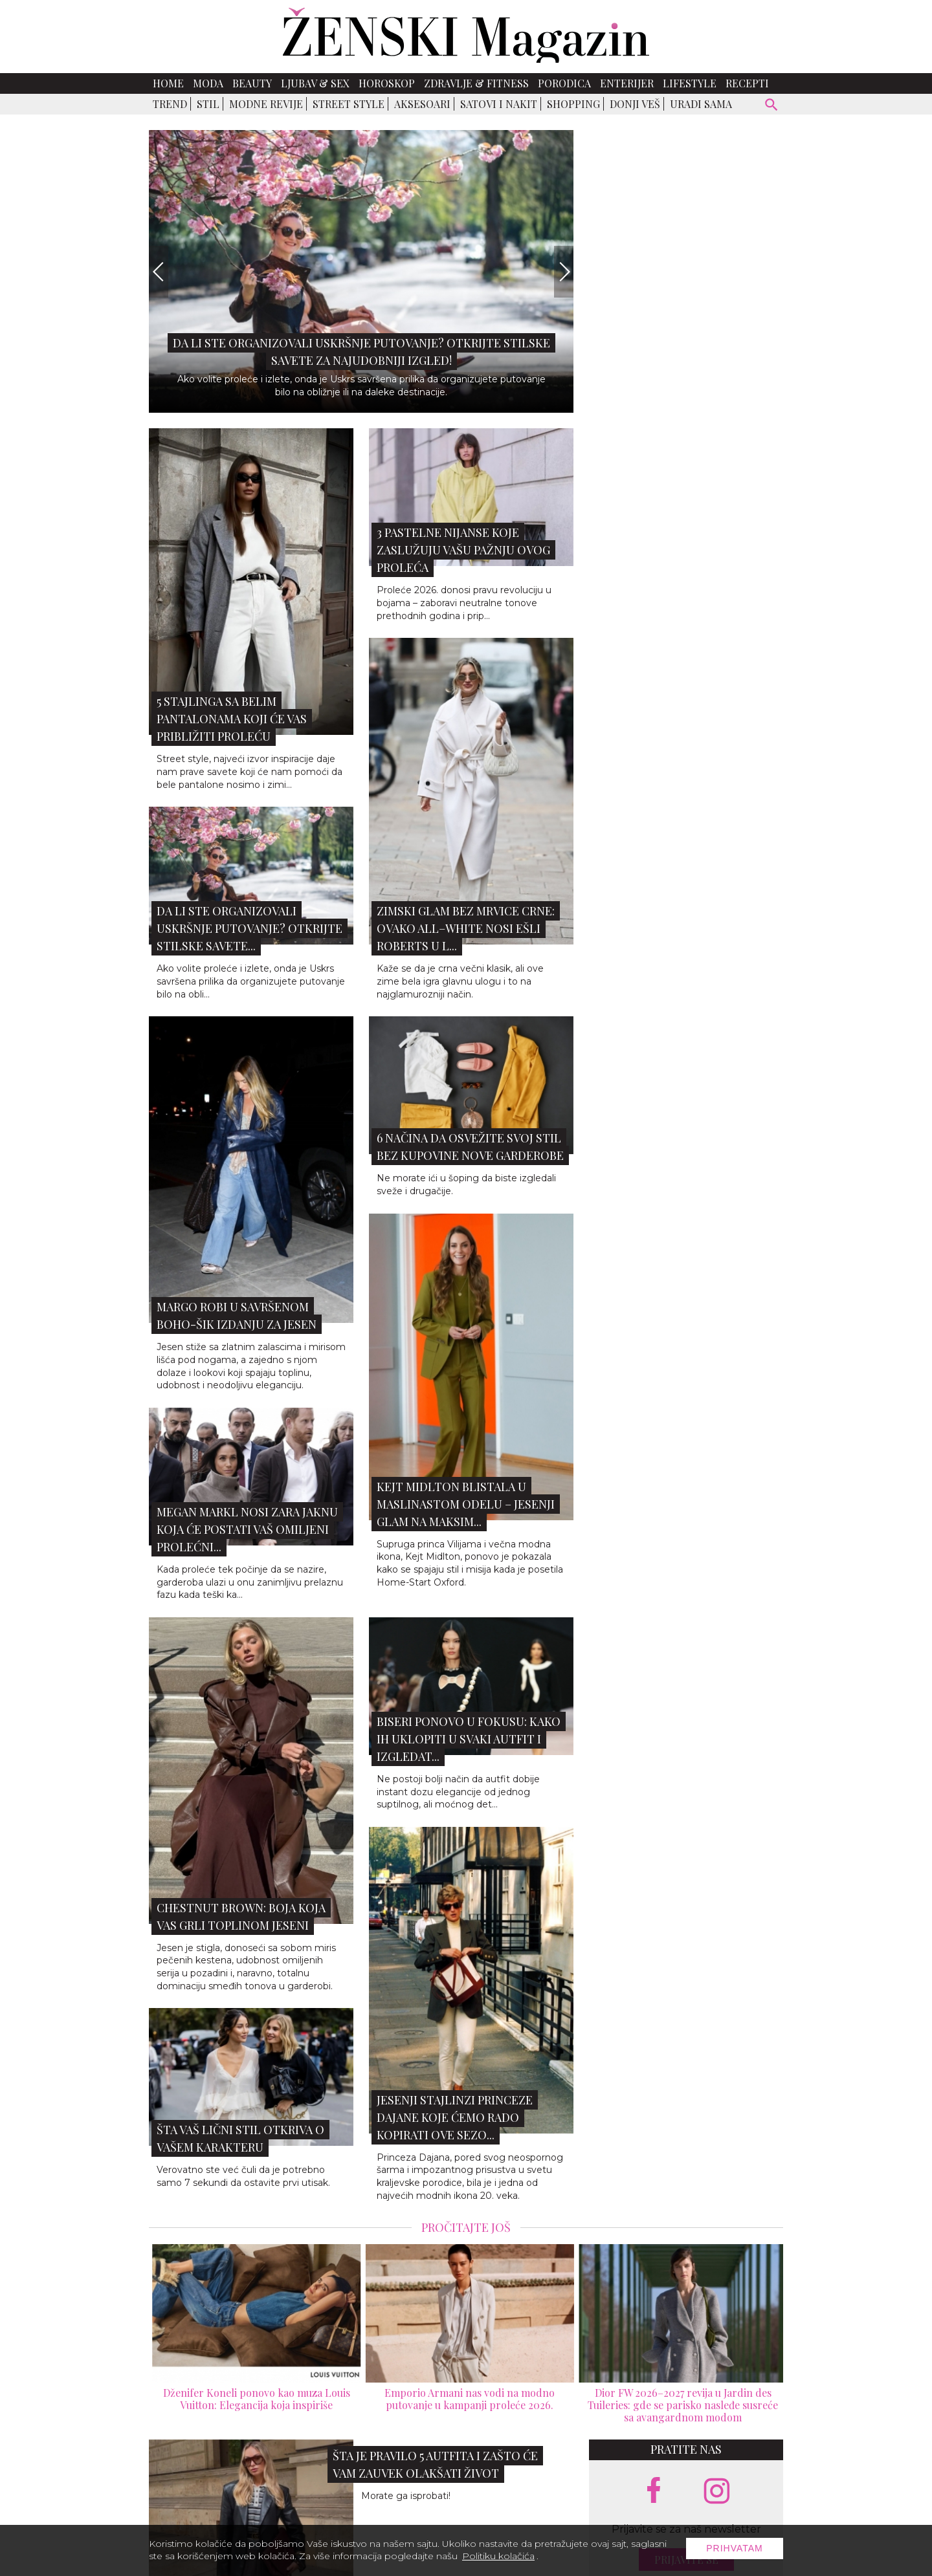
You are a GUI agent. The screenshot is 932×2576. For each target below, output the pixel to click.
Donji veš (635, 104)
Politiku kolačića (498, 2556)
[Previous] (158, 272)
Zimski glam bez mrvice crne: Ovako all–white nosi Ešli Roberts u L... (466, 928)
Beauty (252, 83)
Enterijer (627, 83)
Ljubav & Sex (315, 83)
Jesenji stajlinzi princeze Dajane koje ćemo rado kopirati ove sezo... (455, 2117)
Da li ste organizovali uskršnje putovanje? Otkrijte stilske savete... (249, 928)
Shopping (573, 104)
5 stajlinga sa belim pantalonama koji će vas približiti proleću (232, 718)
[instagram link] (716, 2491)
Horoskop (387, 83)
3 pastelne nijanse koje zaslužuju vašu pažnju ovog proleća (463, 550)
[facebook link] (654, 2491)
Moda (208, 83)
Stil (208, 104)
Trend (170, 104)
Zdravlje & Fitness (476, 83)
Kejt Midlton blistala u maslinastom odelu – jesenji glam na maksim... (466, 1504)
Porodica (564, 83)
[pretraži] (772, 106)
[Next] (563, 272)
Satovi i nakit (498, 104)
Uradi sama (701, 104)
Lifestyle (689, 83)
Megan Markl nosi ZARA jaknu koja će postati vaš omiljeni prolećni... (247, 1529)
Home (168, 83)
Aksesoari (422, 104)
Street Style (348, 104)
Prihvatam (734, 2548)
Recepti (747, 83)
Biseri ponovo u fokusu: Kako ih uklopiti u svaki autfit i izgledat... (468, 1739)
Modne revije (266, 104)
